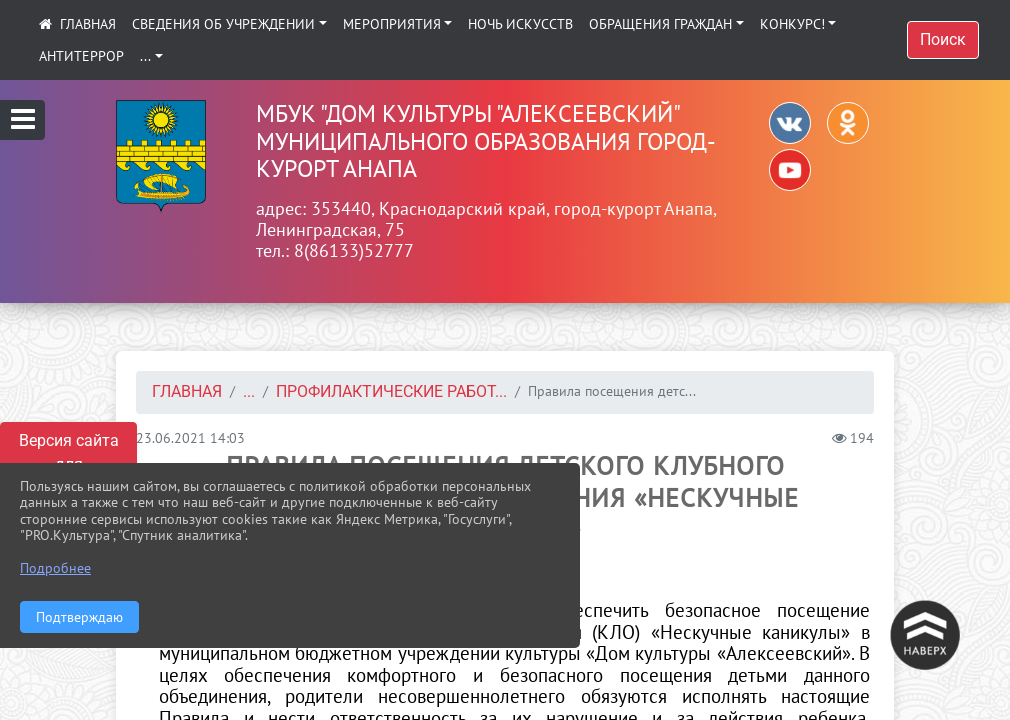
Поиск (943, 39)
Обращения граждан (660, 24)
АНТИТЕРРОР (81, 56)
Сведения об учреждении (223, 24)
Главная (187, 391)
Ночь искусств (520, 24)
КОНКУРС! (792, 24)
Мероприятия (392, 24)
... (145, 56)
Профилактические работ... (391, 391)
